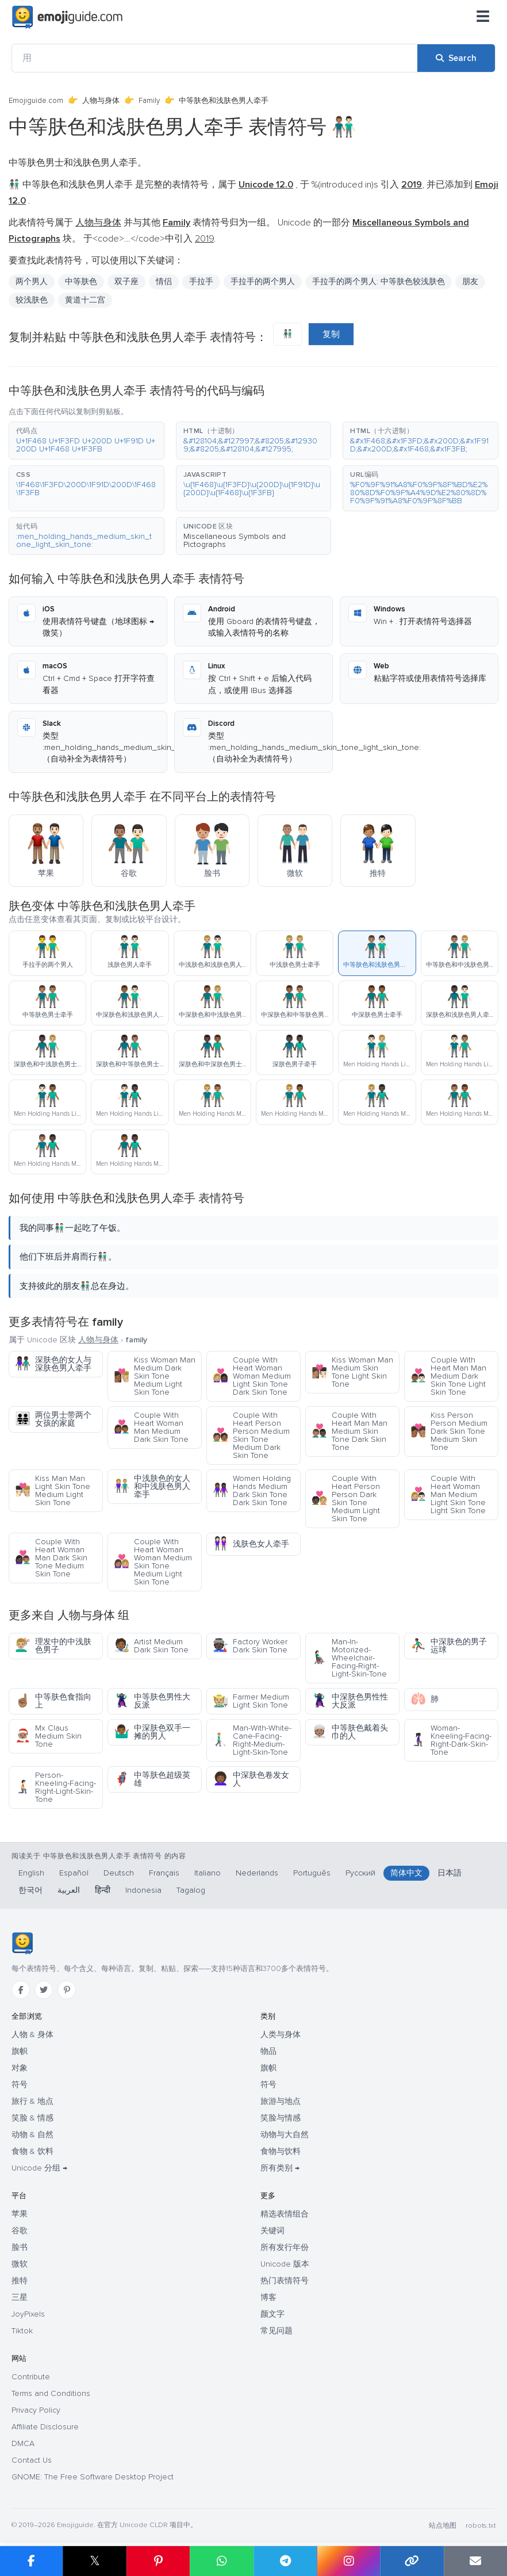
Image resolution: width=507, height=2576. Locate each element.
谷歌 (19, 2231)
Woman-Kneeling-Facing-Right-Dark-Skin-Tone (450, 1740)
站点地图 (442, 2525)
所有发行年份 (284, 2247)
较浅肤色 (32, 300)
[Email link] (475, 2561)
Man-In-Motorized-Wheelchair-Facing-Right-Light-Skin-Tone (349, 1658)
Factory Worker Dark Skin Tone (250, 1646)
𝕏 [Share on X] (95, 2561)
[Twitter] (43, 1990)
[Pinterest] (66, 1990)
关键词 (272, 2231)
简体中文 (406, 1873)
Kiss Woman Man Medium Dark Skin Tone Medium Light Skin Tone (154, 1376)
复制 (331, 334)
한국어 (30, 1890)
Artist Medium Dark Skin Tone (151, 1646)
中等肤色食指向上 (53, 1701)
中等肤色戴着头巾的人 (350, 1732)
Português (312, 1873)
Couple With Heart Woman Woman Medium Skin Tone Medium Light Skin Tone (153, 1562)
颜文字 (272, 2314)
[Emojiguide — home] (67, 17)
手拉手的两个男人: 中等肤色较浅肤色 (378, 281)
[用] (214, 58)
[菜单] (483, 17)
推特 (19, 2281)
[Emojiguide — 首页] (22, 1943)
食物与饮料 (280, 2151)
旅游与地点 (280, 2101)
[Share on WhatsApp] (221, 2561)
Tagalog (190, 1890)
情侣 (164, 281)
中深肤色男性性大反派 (350, 1701)
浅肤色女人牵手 (251, 1544)
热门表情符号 (284, 2281)
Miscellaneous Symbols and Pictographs (234, 540)
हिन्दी (102, 1890)
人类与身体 (280, 2034)
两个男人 (32, 281)
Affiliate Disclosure (45, 2427)
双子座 (126, 281)
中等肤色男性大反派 (152, 1701)
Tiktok (22, 2331)
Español (74, 1873)
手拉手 (201, 281)
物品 (268, 2051)
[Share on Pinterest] (158, 2561)
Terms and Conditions (50, 2393)
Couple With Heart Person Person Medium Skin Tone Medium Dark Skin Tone (251, 1435)
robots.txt (481, 2525)
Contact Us (31, 2460)
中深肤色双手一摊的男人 (152, 1732)
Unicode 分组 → (39, 2168)
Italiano (207, 1873)
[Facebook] (20, 1990)
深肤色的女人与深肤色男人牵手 (53, 1364)
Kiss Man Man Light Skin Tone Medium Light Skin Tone (52, 1490)
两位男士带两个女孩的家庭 (53, 1419)
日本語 (449, 1873)
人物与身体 (101, 100)
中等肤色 (81, 281)
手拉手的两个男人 (263, 281)
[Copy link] (411, 2561)
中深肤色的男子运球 (448, 1646)
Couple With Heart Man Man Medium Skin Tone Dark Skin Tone (349, 1431)
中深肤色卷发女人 (251, 1779)
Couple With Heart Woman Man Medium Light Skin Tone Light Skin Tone (448, 1494)
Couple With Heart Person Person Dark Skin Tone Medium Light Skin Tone (346, 1498)
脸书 (19, 2247)
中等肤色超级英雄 (152, 1779)
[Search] (456, 58)
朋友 (470, 281)
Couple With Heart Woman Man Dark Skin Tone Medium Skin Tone (51, 1558)
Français (164, 1873)
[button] (86, 441)
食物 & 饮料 (32, 2151)
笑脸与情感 (280, 2118)
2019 (204, 238)
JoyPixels (28, 2314)
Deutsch (118, 1873)
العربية (68, 1890)
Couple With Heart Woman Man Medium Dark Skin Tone (151, 1427)
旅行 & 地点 (32, 2101)
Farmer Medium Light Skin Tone (251, 1701)
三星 (19, 2297)
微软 (19, 2264)
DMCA (22, 2443)
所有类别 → (279, 2168)
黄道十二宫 (85, 300)
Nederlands (257, 1873)
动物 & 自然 (32, 2134)
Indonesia (143, 1890)
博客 (268, 2297)
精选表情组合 (284, 2214)
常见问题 (276, 2331)
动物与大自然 (284, 2134)
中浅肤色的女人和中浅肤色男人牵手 (152, 1486)
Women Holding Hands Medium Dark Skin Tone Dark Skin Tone (252, 1490)
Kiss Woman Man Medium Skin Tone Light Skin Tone (352, 1372)
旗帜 (19, 2051)
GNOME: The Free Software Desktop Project (92, 2477)
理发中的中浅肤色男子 (53, 1646)
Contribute (30, 2377)
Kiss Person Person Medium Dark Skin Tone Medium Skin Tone (448, 1431)
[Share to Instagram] (348, 2561)
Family (149, 100)
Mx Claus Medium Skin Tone (48, 1736)
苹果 (19, 2214)
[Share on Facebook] (31, 2561)
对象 (19, 2068)
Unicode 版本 (284, 2264)
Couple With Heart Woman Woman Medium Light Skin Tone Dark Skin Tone (252, 1376)
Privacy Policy (35, 2410)
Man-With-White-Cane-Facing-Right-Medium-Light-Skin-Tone (252, 1740)
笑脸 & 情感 (32, 2118)
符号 (19, 2084)
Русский (360, 1873)
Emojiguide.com (36, 100)
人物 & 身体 (32, 2034)
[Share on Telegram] (285, 2561)
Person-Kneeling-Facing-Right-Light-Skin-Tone (55, 1787)
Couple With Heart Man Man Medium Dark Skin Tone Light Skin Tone (448, 1376)
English (31, 1873)
